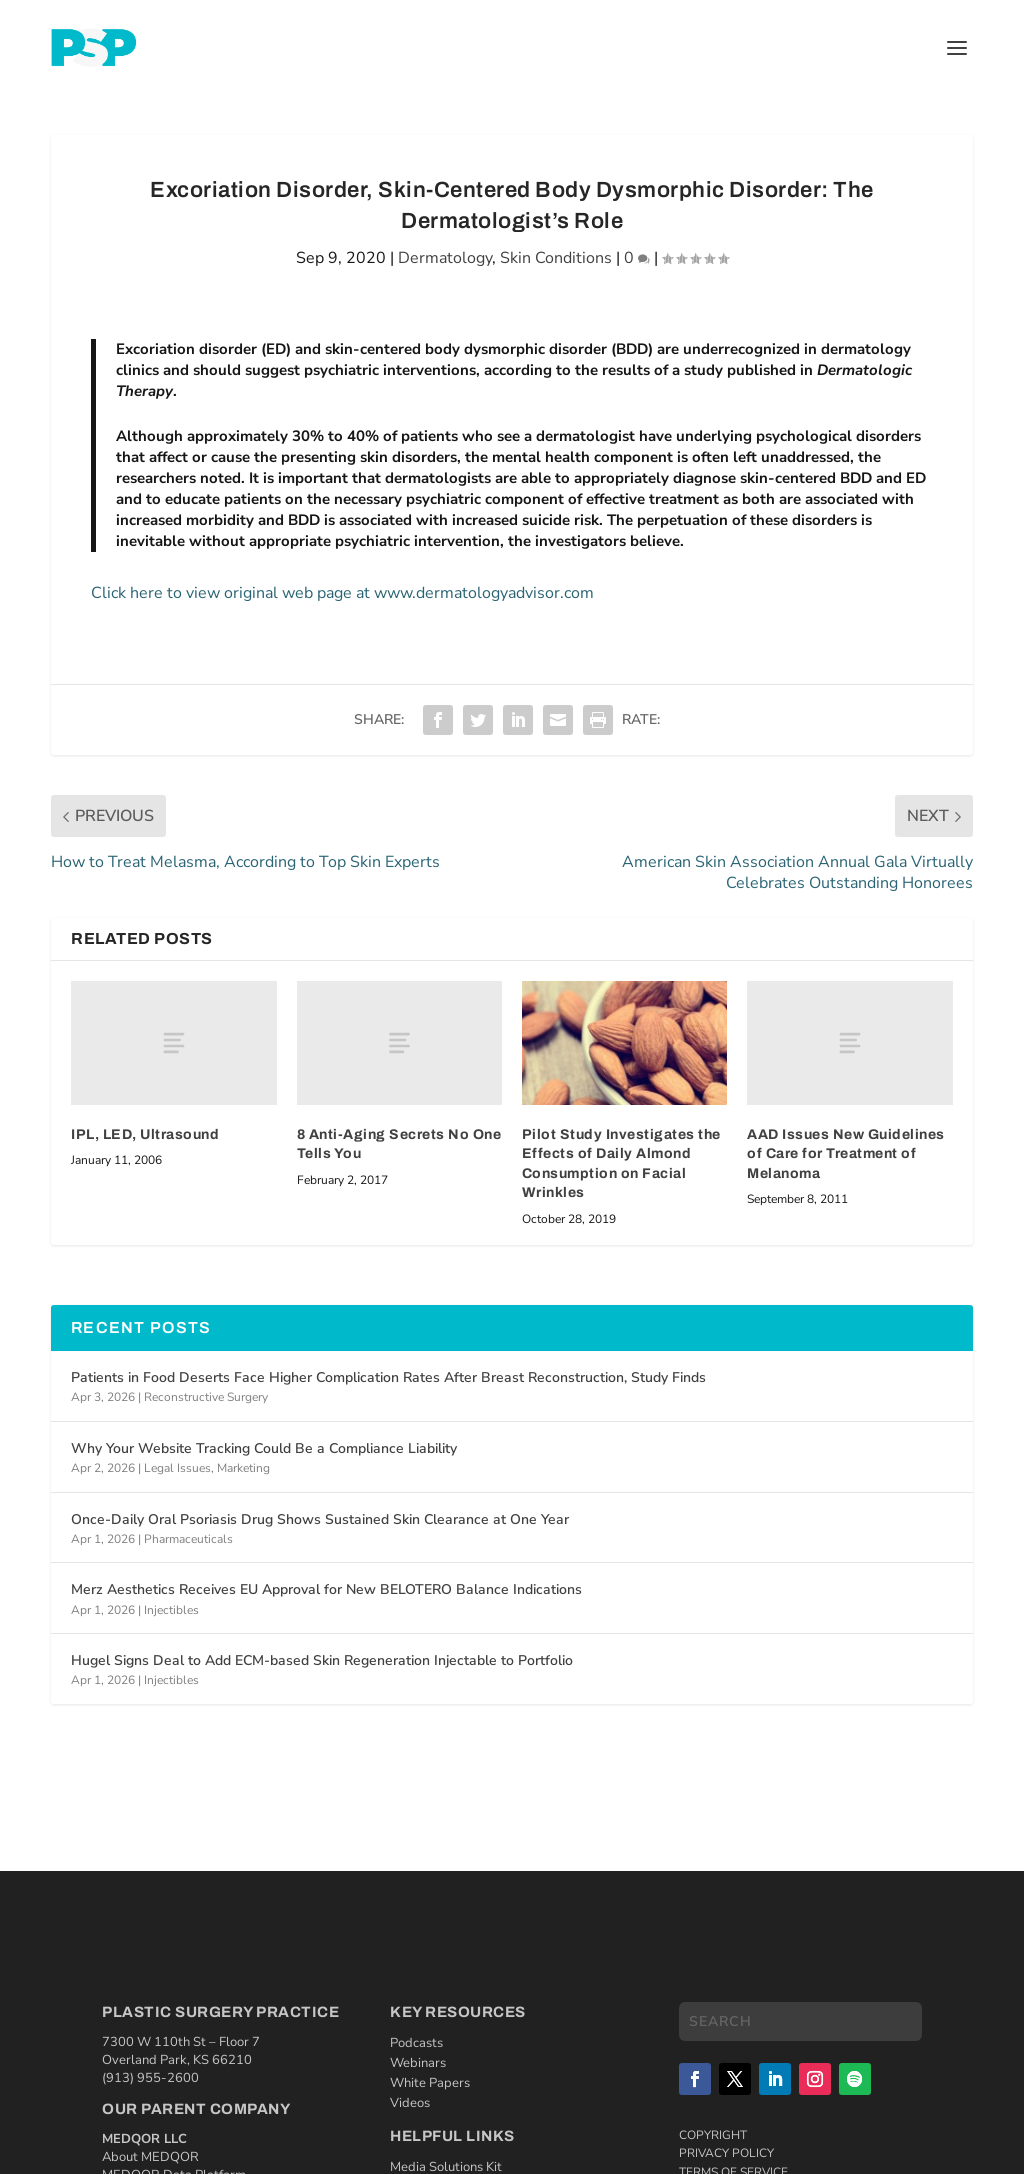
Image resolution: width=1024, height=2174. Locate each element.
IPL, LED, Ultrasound (145, 1134)
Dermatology (445, 258)
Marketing (243, 1468)
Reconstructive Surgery (206, 1397)
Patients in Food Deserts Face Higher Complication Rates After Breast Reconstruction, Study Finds (388, 1377)
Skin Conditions (556, 258)
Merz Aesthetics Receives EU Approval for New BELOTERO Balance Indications (326, 1589)
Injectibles (171, 1610)
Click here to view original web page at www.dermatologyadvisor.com (342, 593)
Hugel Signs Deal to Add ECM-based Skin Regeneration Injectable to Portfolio (322, 1660)
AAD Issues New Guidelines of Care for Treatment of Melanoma (846, 1154)
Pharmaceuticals (188, 1539)
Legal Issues (177, 1468)
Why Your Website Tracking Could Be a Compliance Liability (264, 1448)
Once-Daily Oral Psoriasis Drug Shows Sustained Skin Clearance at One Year (320, 1519)
